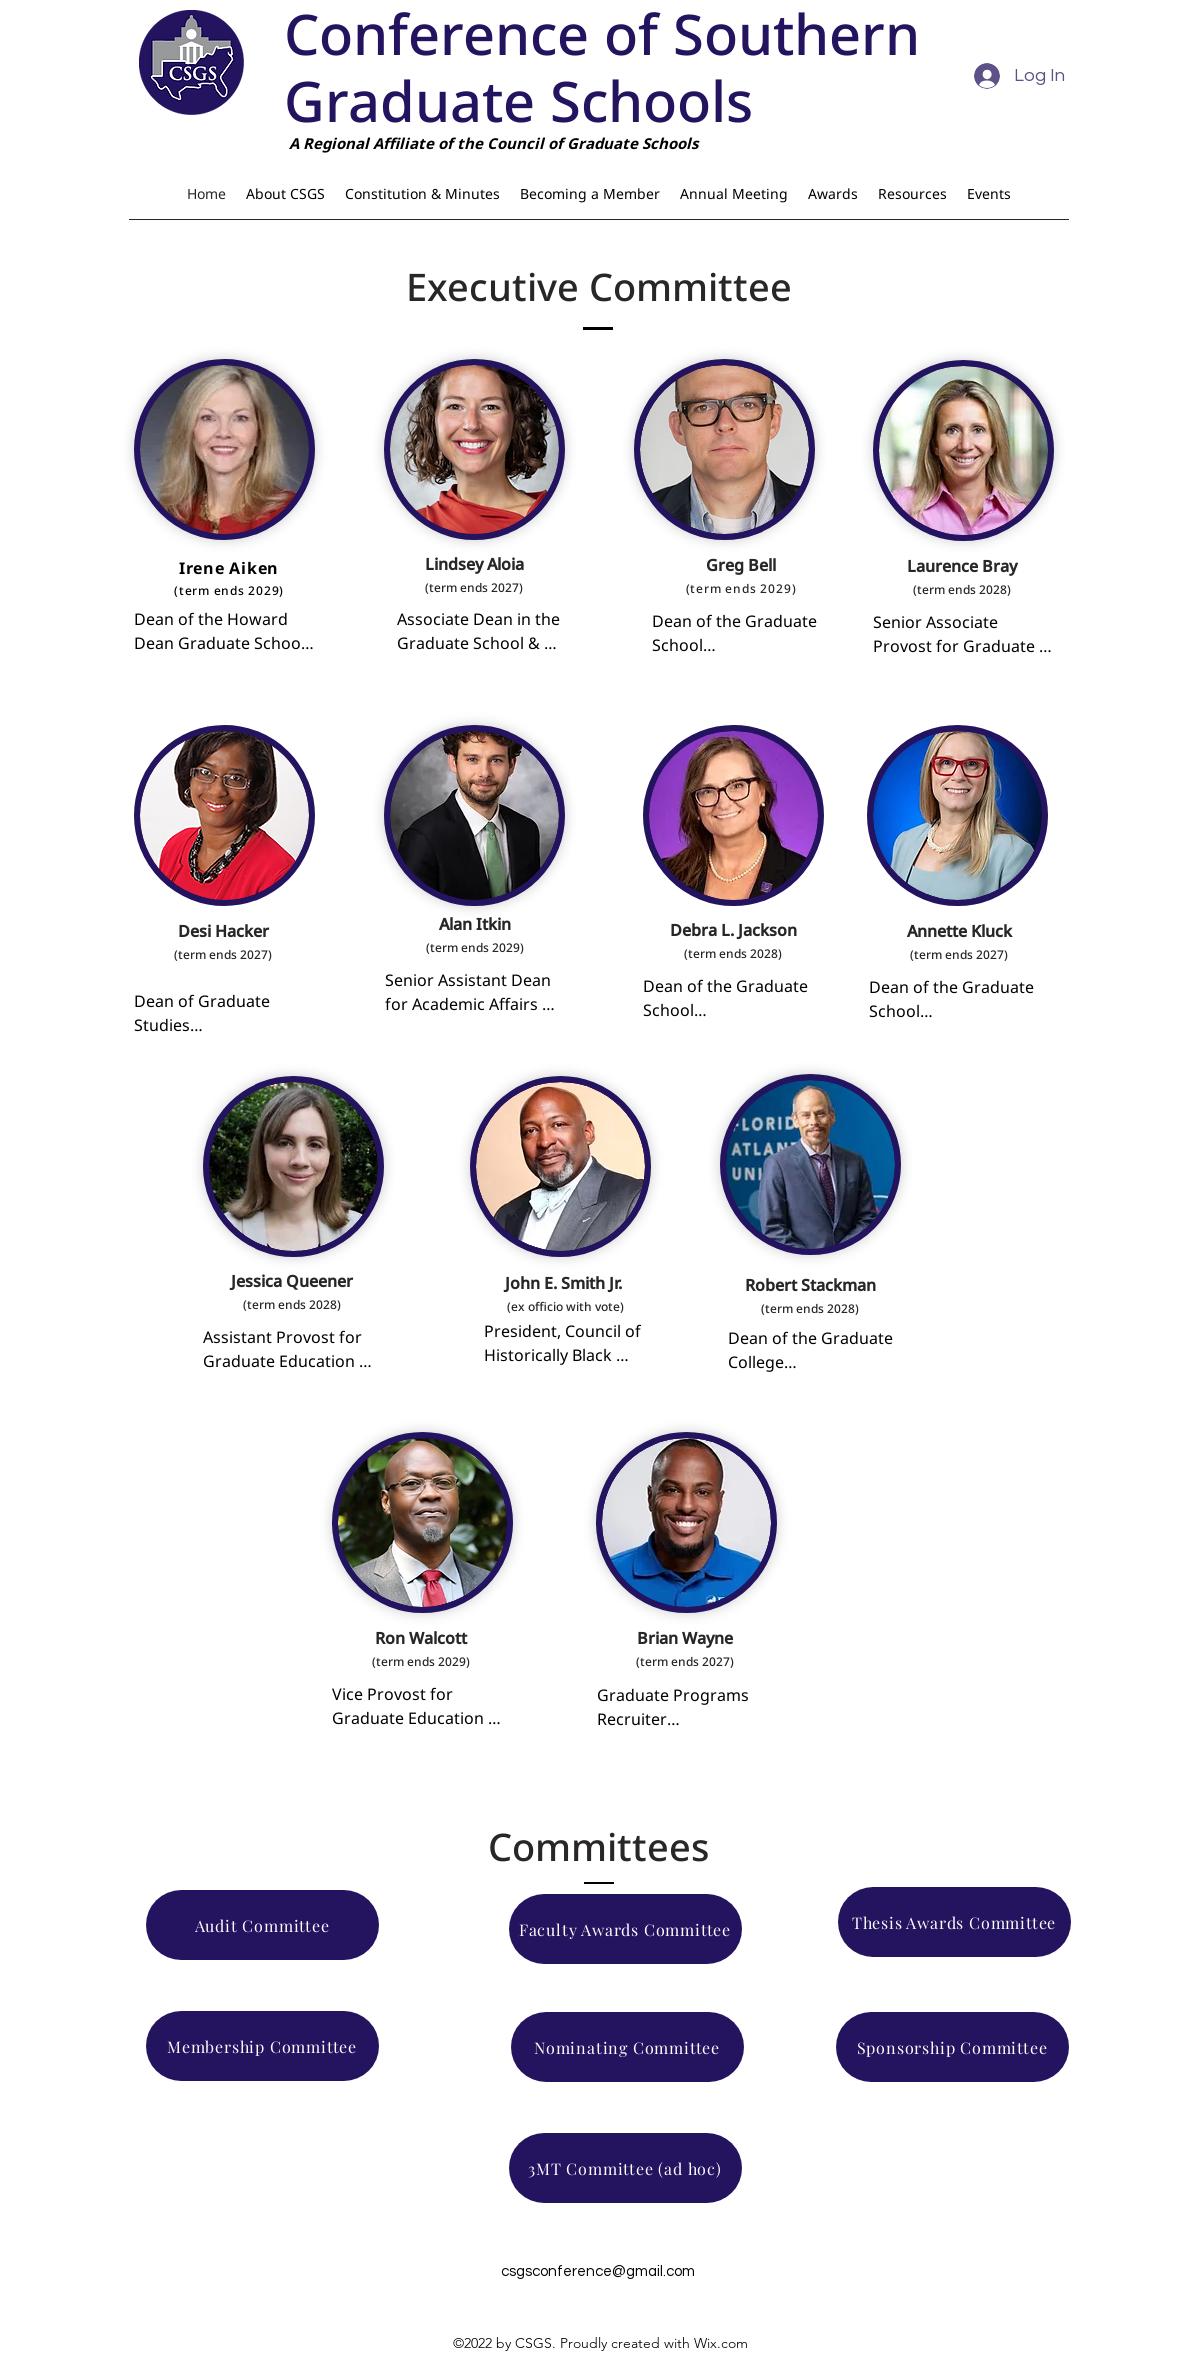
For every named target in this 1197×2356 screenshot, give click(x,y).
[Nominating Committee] (627, 2047)
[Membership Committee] (262, 2046)
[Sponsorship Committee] (952, 2047)
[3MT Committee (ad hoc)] (625, 2168)
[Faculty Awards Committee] (625, 1929)
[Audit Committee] (262, 1925)
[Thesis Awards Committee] (954, 1922)
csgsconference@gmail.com (598, 2271)
